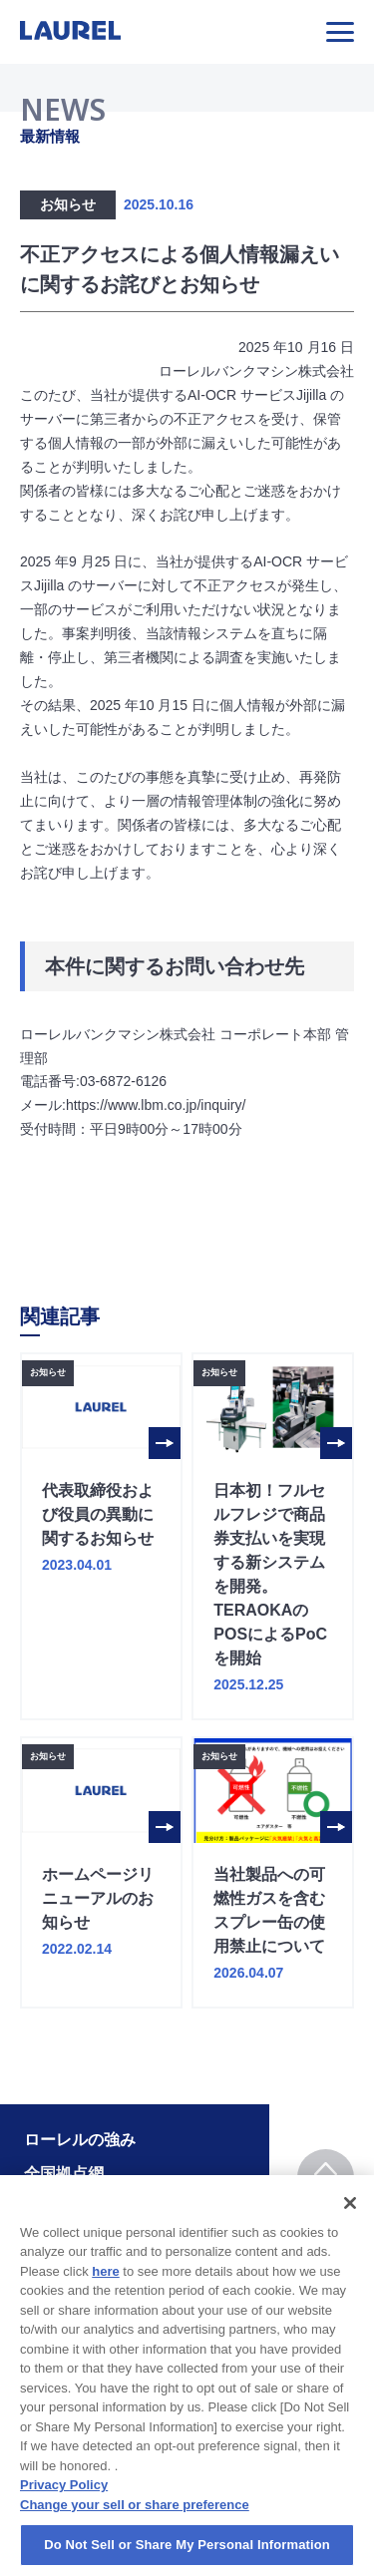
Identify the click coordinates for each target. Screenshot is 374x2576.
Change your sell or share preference (134, 2527)
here (105, 2294)
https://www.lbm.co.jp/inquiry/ (156, 1105)
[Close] (350, 2225)
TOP (325, 2178)
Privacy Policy (64, 2507)
